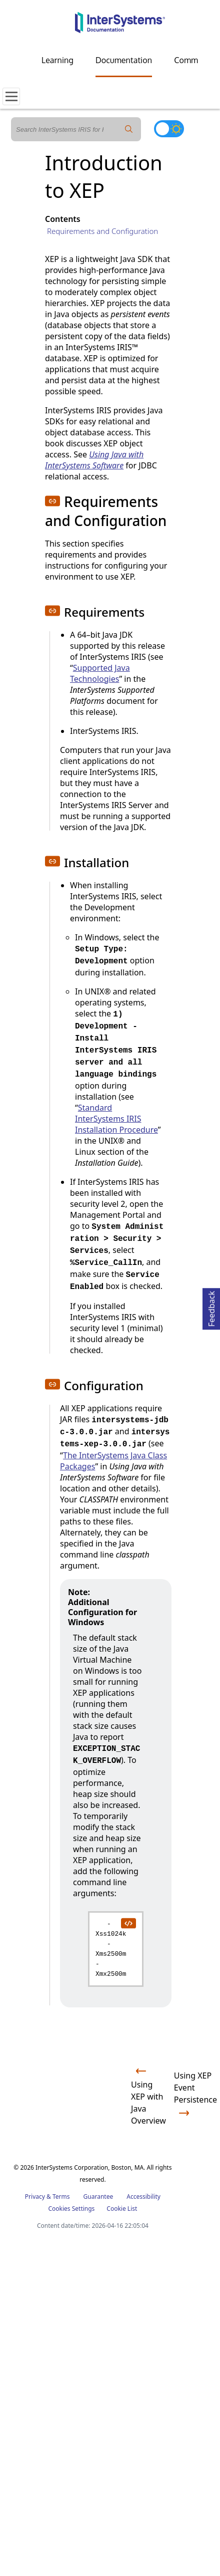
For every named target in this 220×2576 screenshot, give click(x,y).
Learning (58, 60)
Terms (61, 2196)
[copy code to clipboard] (128, 1922)
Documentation (124, 60)
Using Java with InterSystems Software (94, 460)
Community (195, 60)
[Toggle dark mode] (169, 128)
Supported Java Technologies (100, 673)
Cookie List (121, 2208)
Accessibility (143, 2196)
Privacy (35, 2196)
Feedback (211, 1307)
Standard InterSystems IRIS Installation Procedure (116, 1118)
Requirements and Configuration (102, 231)
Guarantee (99, 2196)
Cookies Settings (71, 2208)
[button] (52, 500)
